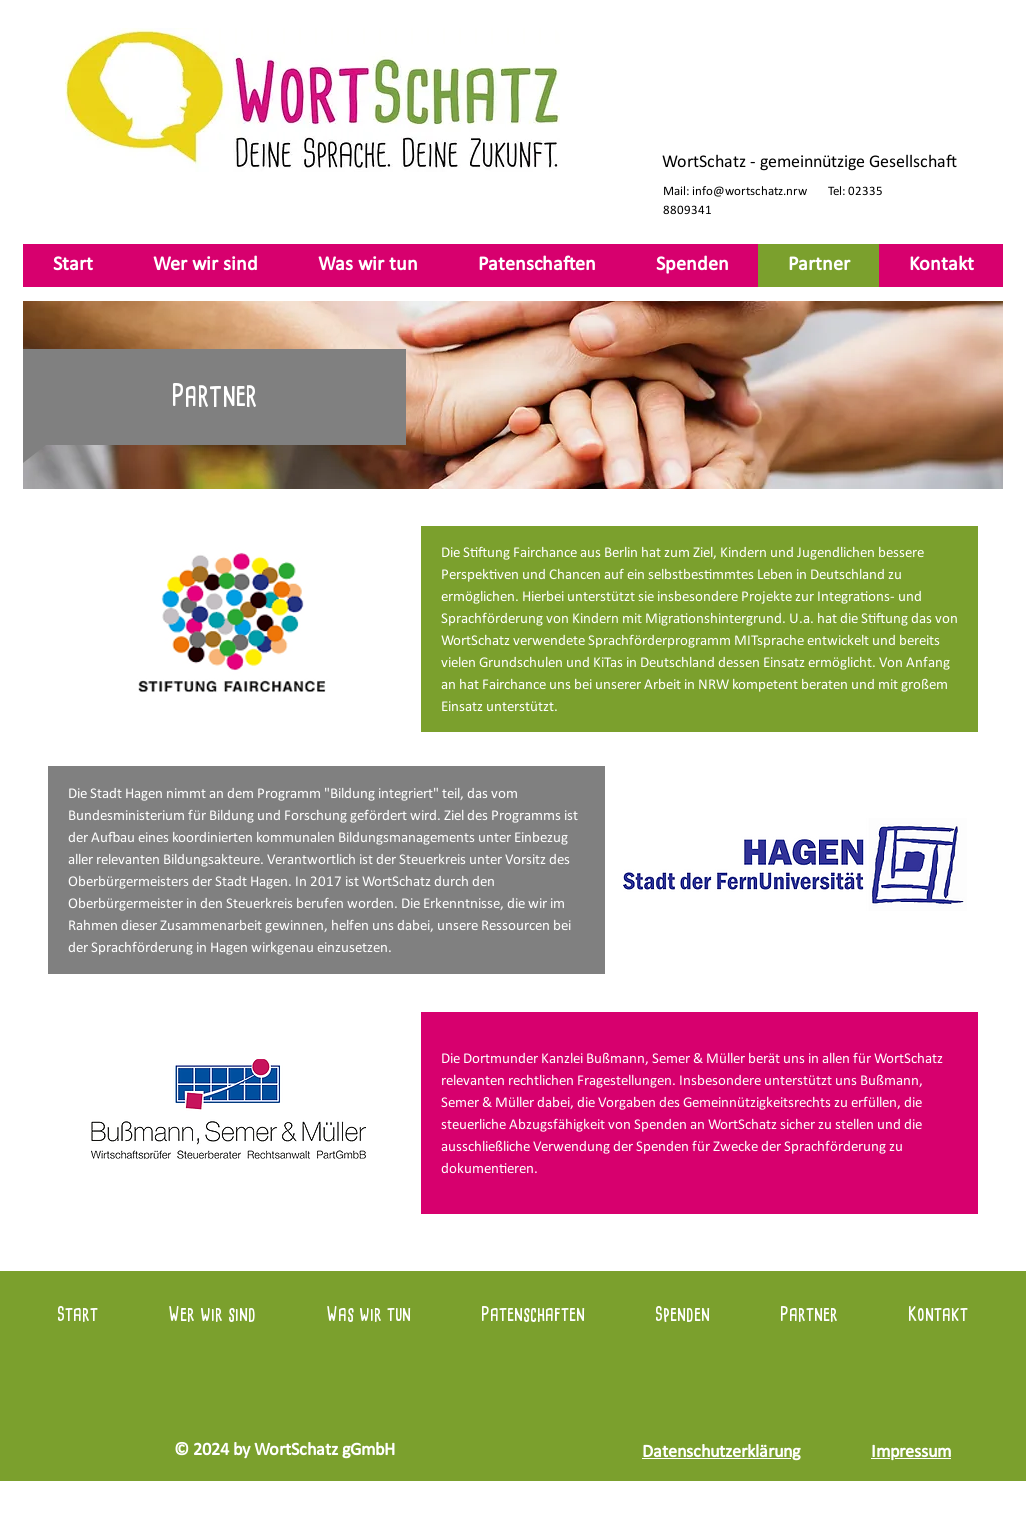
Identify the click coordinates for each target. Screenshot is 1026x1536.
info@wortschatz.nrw (749, 191)
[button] (368, 265)
